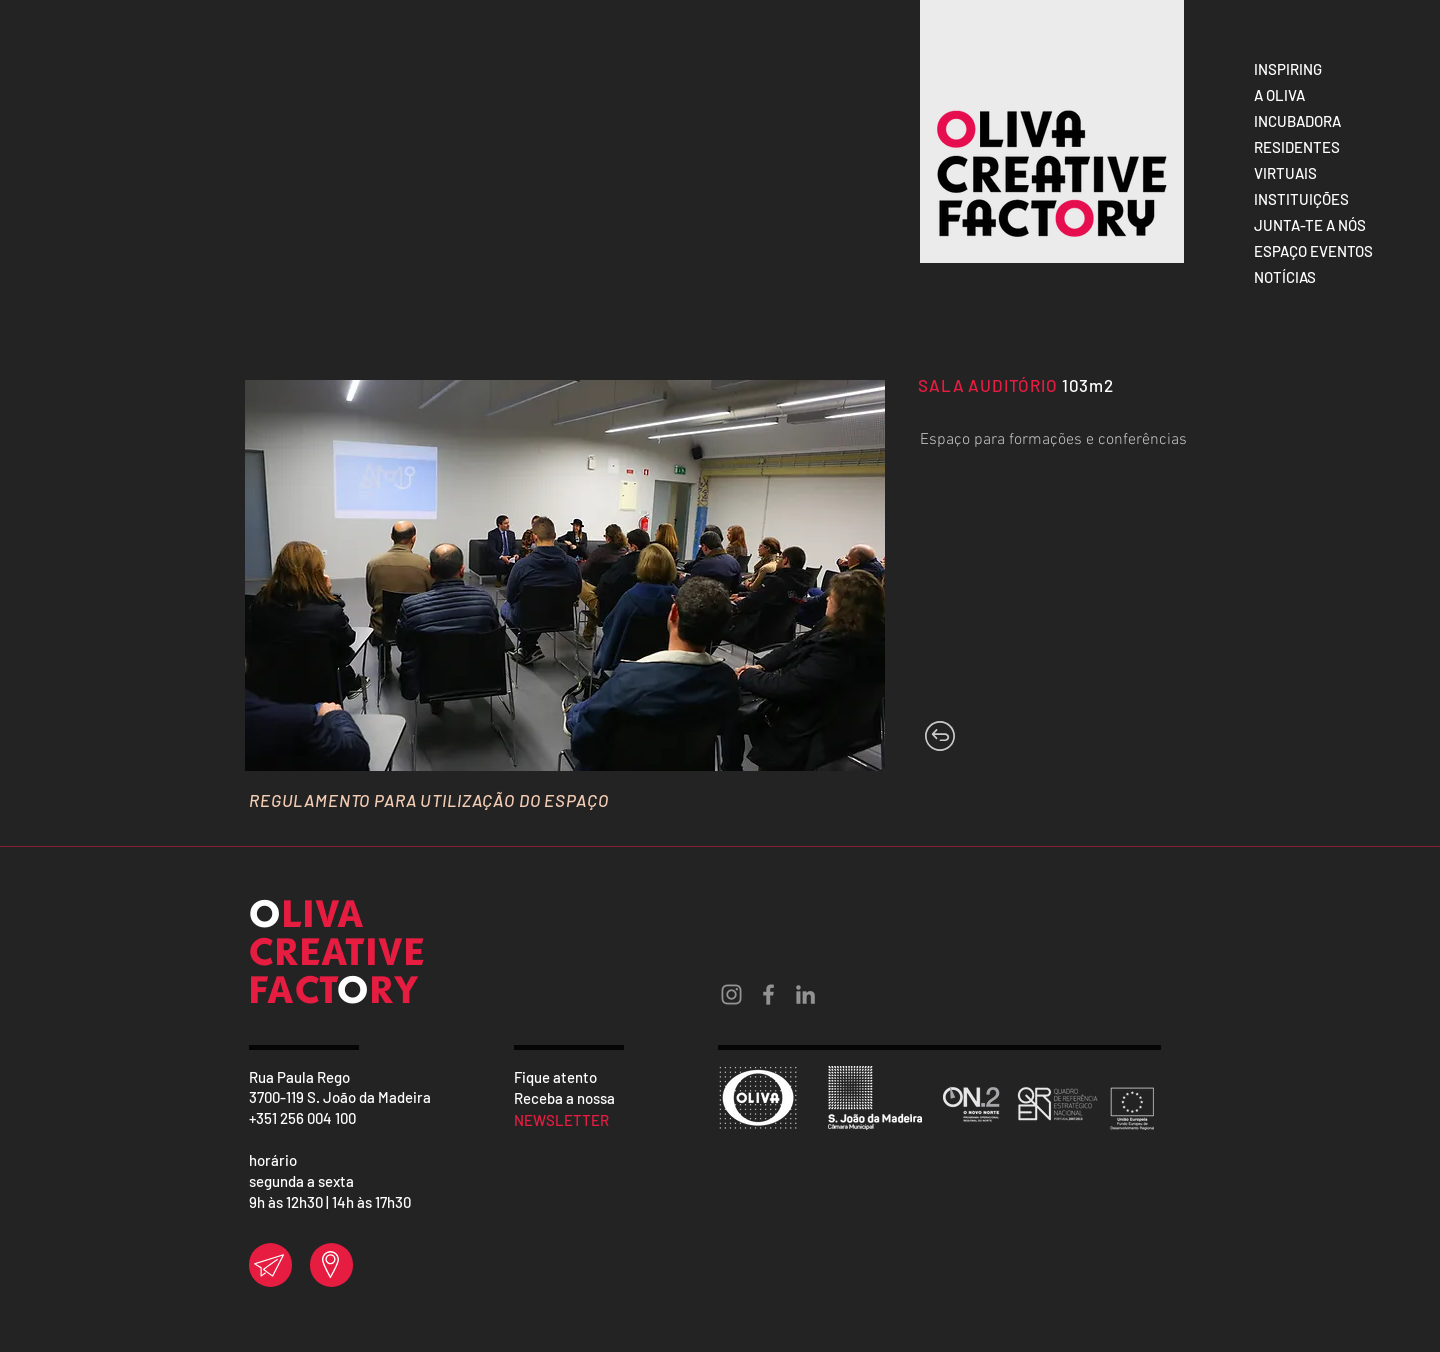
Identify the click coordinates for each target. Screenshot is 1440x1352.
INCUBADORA (1297, 121)
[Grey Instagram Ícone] (731, 994)
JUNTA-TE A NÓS (1310, 225)
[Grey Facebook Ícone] (768, 994)
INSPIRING (1288, 69)
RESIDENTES (1297, 147)
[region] (270, 1265)
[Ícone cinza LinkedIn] (805, 994)
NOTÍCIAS (1285, 277)
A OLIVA (1279, 95)
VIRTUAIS (1285, 173)
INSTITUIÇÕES (1301, 199)
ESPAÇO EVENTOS (1313, 251)
